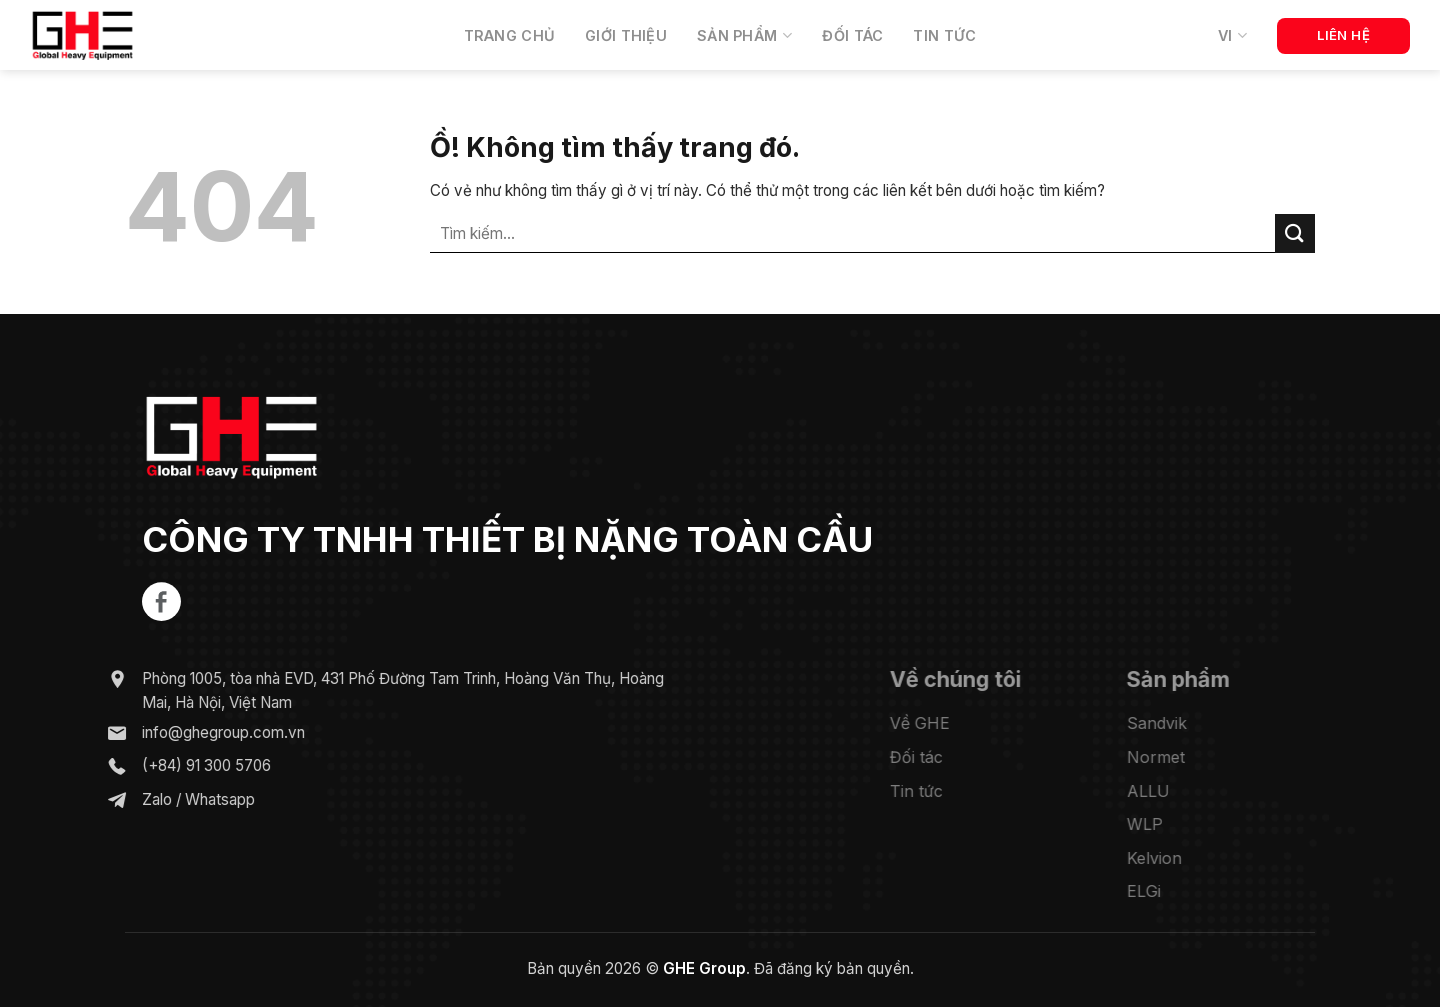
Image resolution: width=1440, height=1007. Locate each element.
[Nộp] (1295, 233)
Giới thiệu (626, 35)
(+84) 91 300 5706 (186, 765)
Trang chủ (510, 35)
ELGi (1170, 891)
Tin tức (944, 35)
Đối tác (852, 35)
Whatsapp (200, 799)
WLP (1171, 824)
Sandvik (1183, 723)
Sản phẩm (744, 35)
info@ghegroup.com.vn (203, 731)
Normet (1182, 757)
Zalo (137, 799)
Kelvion (1180, 857)
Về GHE (946, 723)
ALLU (1174, 790)
